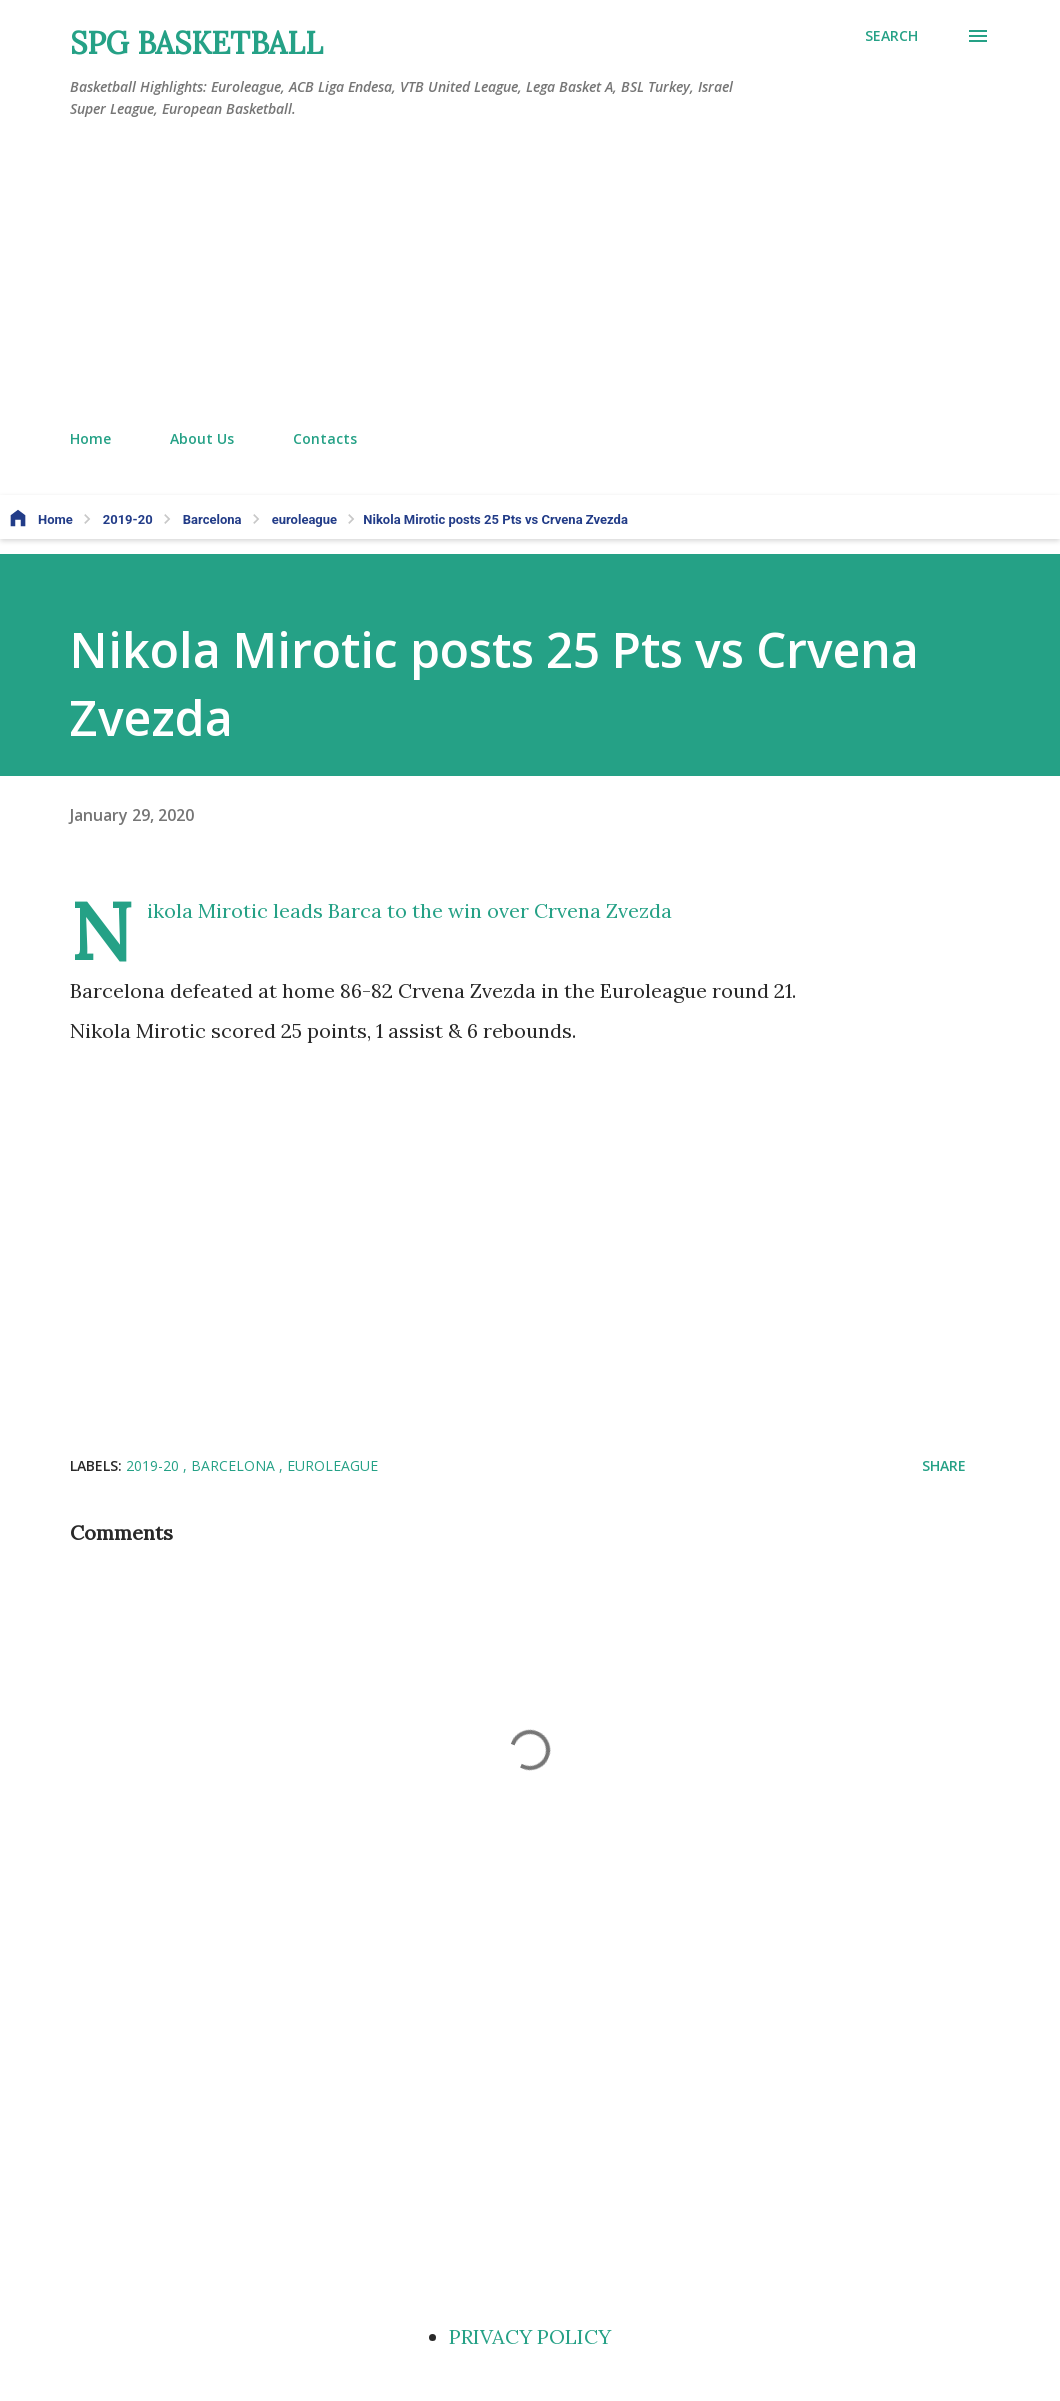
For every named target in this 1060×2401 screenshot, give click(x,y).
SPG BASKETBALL (196, 43)
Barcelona (235, 1465)
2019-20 (154, 1465)
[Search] (891, 36)
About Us (202, 438)
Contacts (325, 438)
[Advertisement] (530, 275)
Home (90, 438)
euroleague (332, 1465)
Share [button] (944, 1465)
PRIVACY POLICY (530, 2336)
